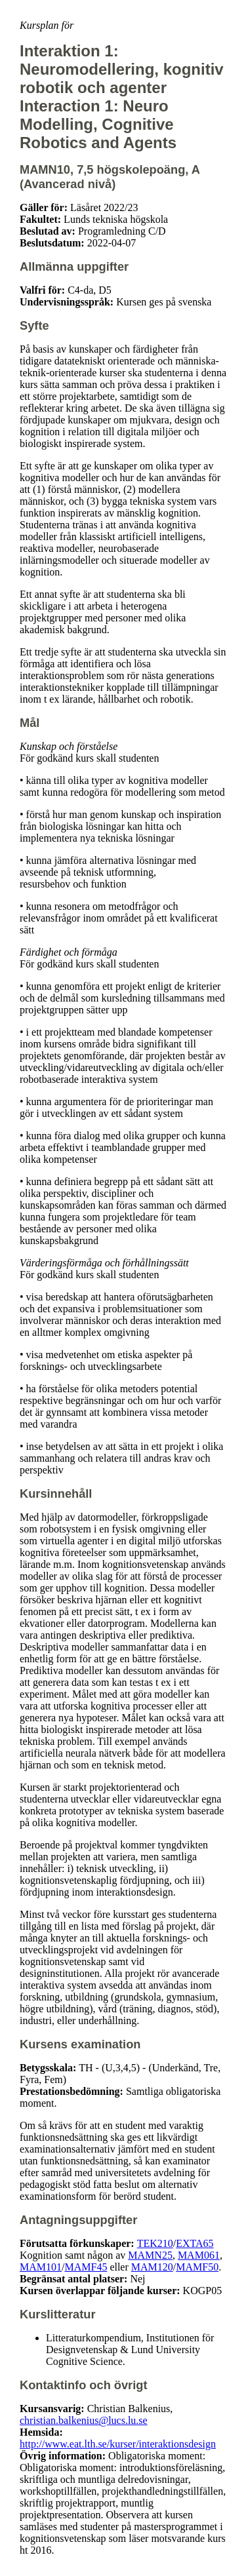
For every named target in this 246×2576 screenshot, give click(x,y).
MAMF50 (197, 2267)
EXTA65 (194, 2243)
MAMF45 (85, 2267)
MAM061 (199, 2255)
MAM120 (152, 2267)
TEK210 (155, 2243)
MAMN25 (150, 2255)
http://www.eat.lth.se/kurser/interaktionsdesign (118, 2443)
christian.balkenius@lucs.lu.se (84, 2420)
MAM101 (41, 2267)
